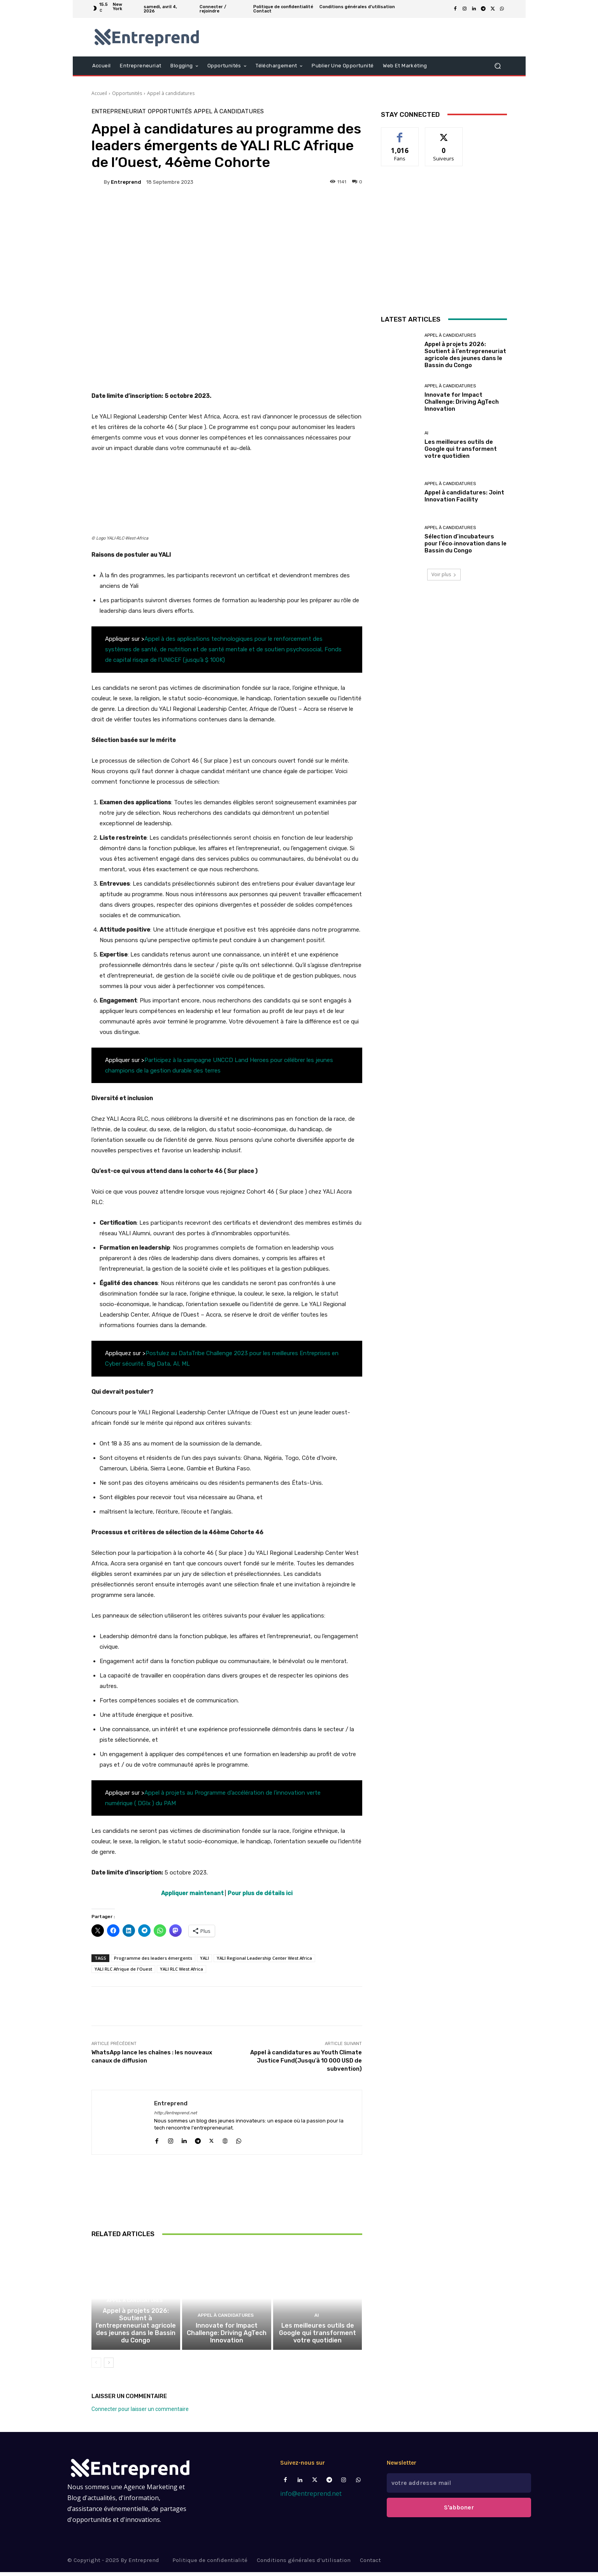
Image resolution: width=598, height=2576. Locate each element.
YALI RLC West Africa (181, 1969)
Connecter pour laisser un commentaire (140, 2413)
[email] (459, 2487)
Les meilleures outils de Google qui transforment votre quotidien (317, 2337)
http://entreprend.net (175, 2113)
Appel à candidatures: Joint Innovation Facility (464, 496)
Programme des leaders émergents (153, 1958)
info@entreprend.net (311, 2518)
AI (316, 2321)
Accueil (99, 93)
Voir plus (443, 574)
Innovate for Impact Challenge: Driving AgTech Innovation (226, 2337)
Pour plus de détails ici (260, 1893)
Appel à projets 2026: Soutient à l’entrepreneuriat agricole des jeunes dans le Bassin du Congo (135, 2330)
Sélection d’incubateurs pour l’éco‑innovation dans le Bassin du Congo (465, 543)
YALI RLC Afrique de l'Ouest (123, 1969)
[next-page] (109, 2366)
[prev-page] (96, 2366)
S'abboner (459, 2512)
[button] (498, 65)
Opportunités (127, 93)
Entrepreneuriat (118, 111)
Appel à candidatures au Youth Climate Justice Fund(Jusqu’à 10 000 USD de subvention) (306, 2060)
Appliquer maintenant (192, 1893)
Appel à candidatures (171, 93)
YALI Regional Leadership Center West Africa (264, 1958)
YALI (204, 1958)
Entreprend (126, 182)
